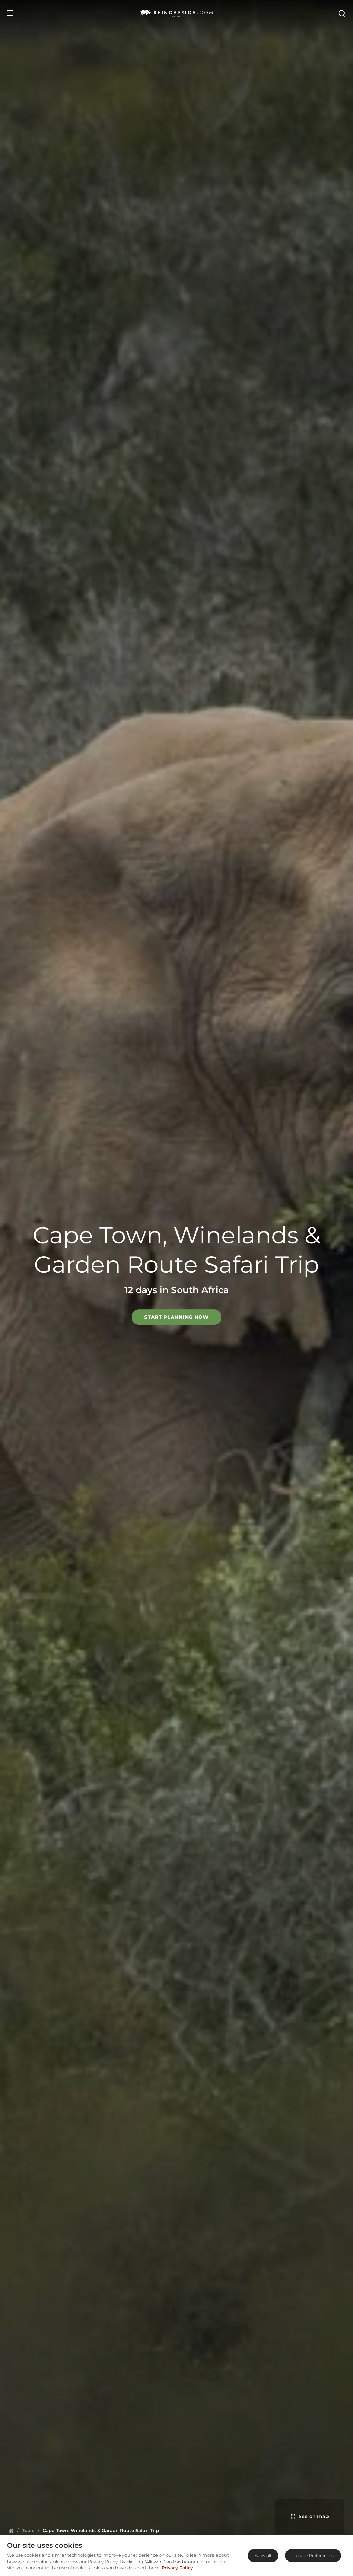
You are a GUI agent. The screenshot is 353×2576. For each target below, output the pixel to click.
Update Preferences (313, 2555)
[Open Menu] (10, 13)
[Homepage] (11, 2530)
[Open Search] (342, 13)
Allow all (263, 2555)
